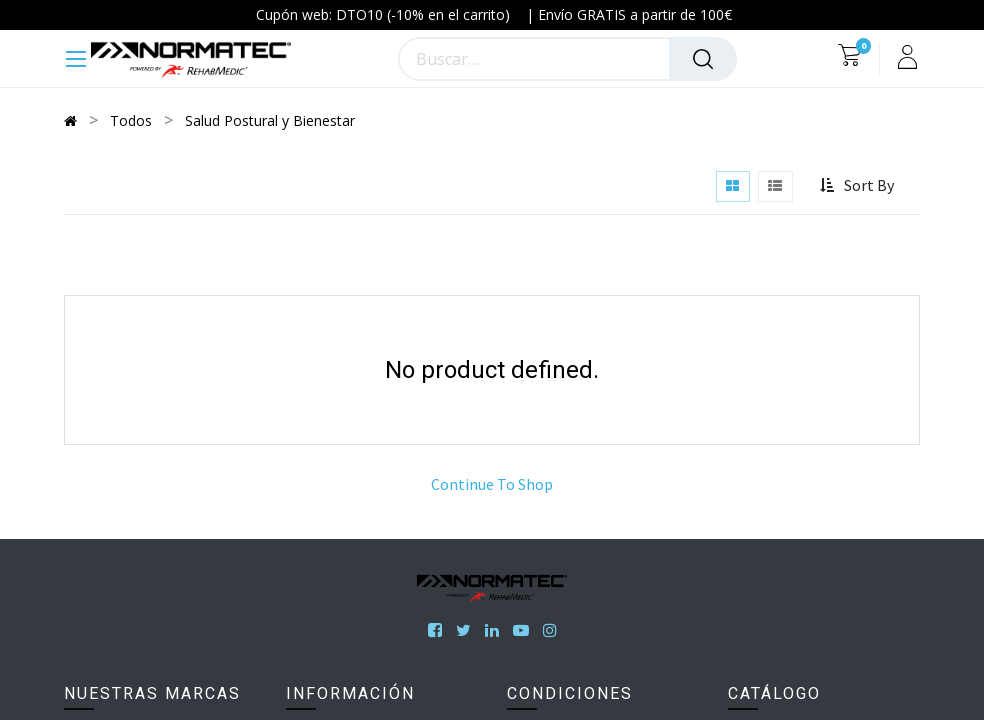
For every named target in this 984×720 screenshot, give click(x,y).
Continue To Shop (492, 484)
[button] (859, 186)
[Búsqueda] (703, 59)
